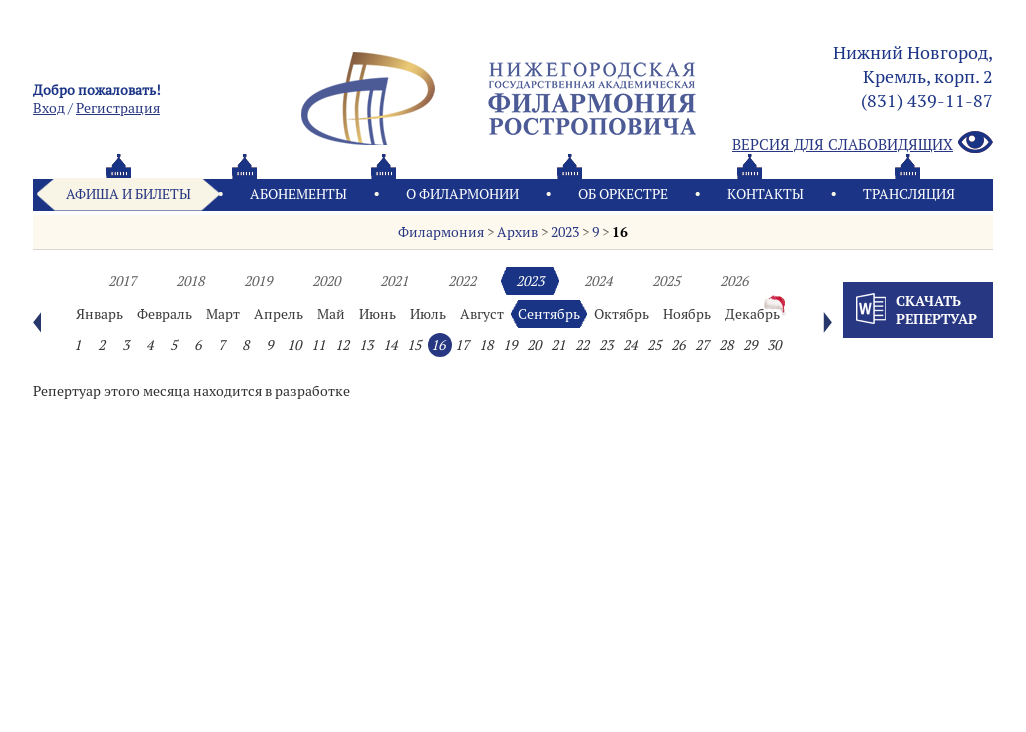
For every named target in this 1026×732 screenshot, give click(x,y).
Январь (99, 314)
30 (774, 345)
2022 (462, 281)
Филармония (441, 232)
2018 (190, 281)
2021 (394, 281)
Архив (517, 232)
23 (606, 345)
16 (620, 232)
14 (390, 345)
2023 (565, 232)
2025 (666, 281)
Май (331, 314)
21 (558, 345)
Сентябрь (549, 314)
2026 (734, 281)
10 (294, 345)
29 (750, 345)
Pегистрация (118, 108)
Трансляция (909, 194)
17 (462, 345)
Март (223, 314)
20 (534, 345)
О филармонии (462, 194)
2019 (258, 281)
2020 (326, 281)
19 (510, 345)
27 (702, 345)
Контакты (765, 194)
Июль (428, 314)
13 (366, 345)
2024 (598, 281)
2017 (122, 281)
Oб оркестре (623, 194)
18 (486, 345)
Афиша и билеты (128, 194)
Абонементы (298, 194)
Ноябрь (687, 314)
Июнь (377, 314)
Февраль (164, 314)
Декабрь (752, 314)
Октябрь (621, 314)
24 (630, 345)
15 (414, 345)
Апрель (278, 314)
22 (582, 345)
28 (726, 345)
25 (654, 345)
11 (318, 345)
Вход (49, 108)
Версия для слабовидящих (862, 143)
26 (678, 345)
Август (482, 314)
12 (342, 345)
